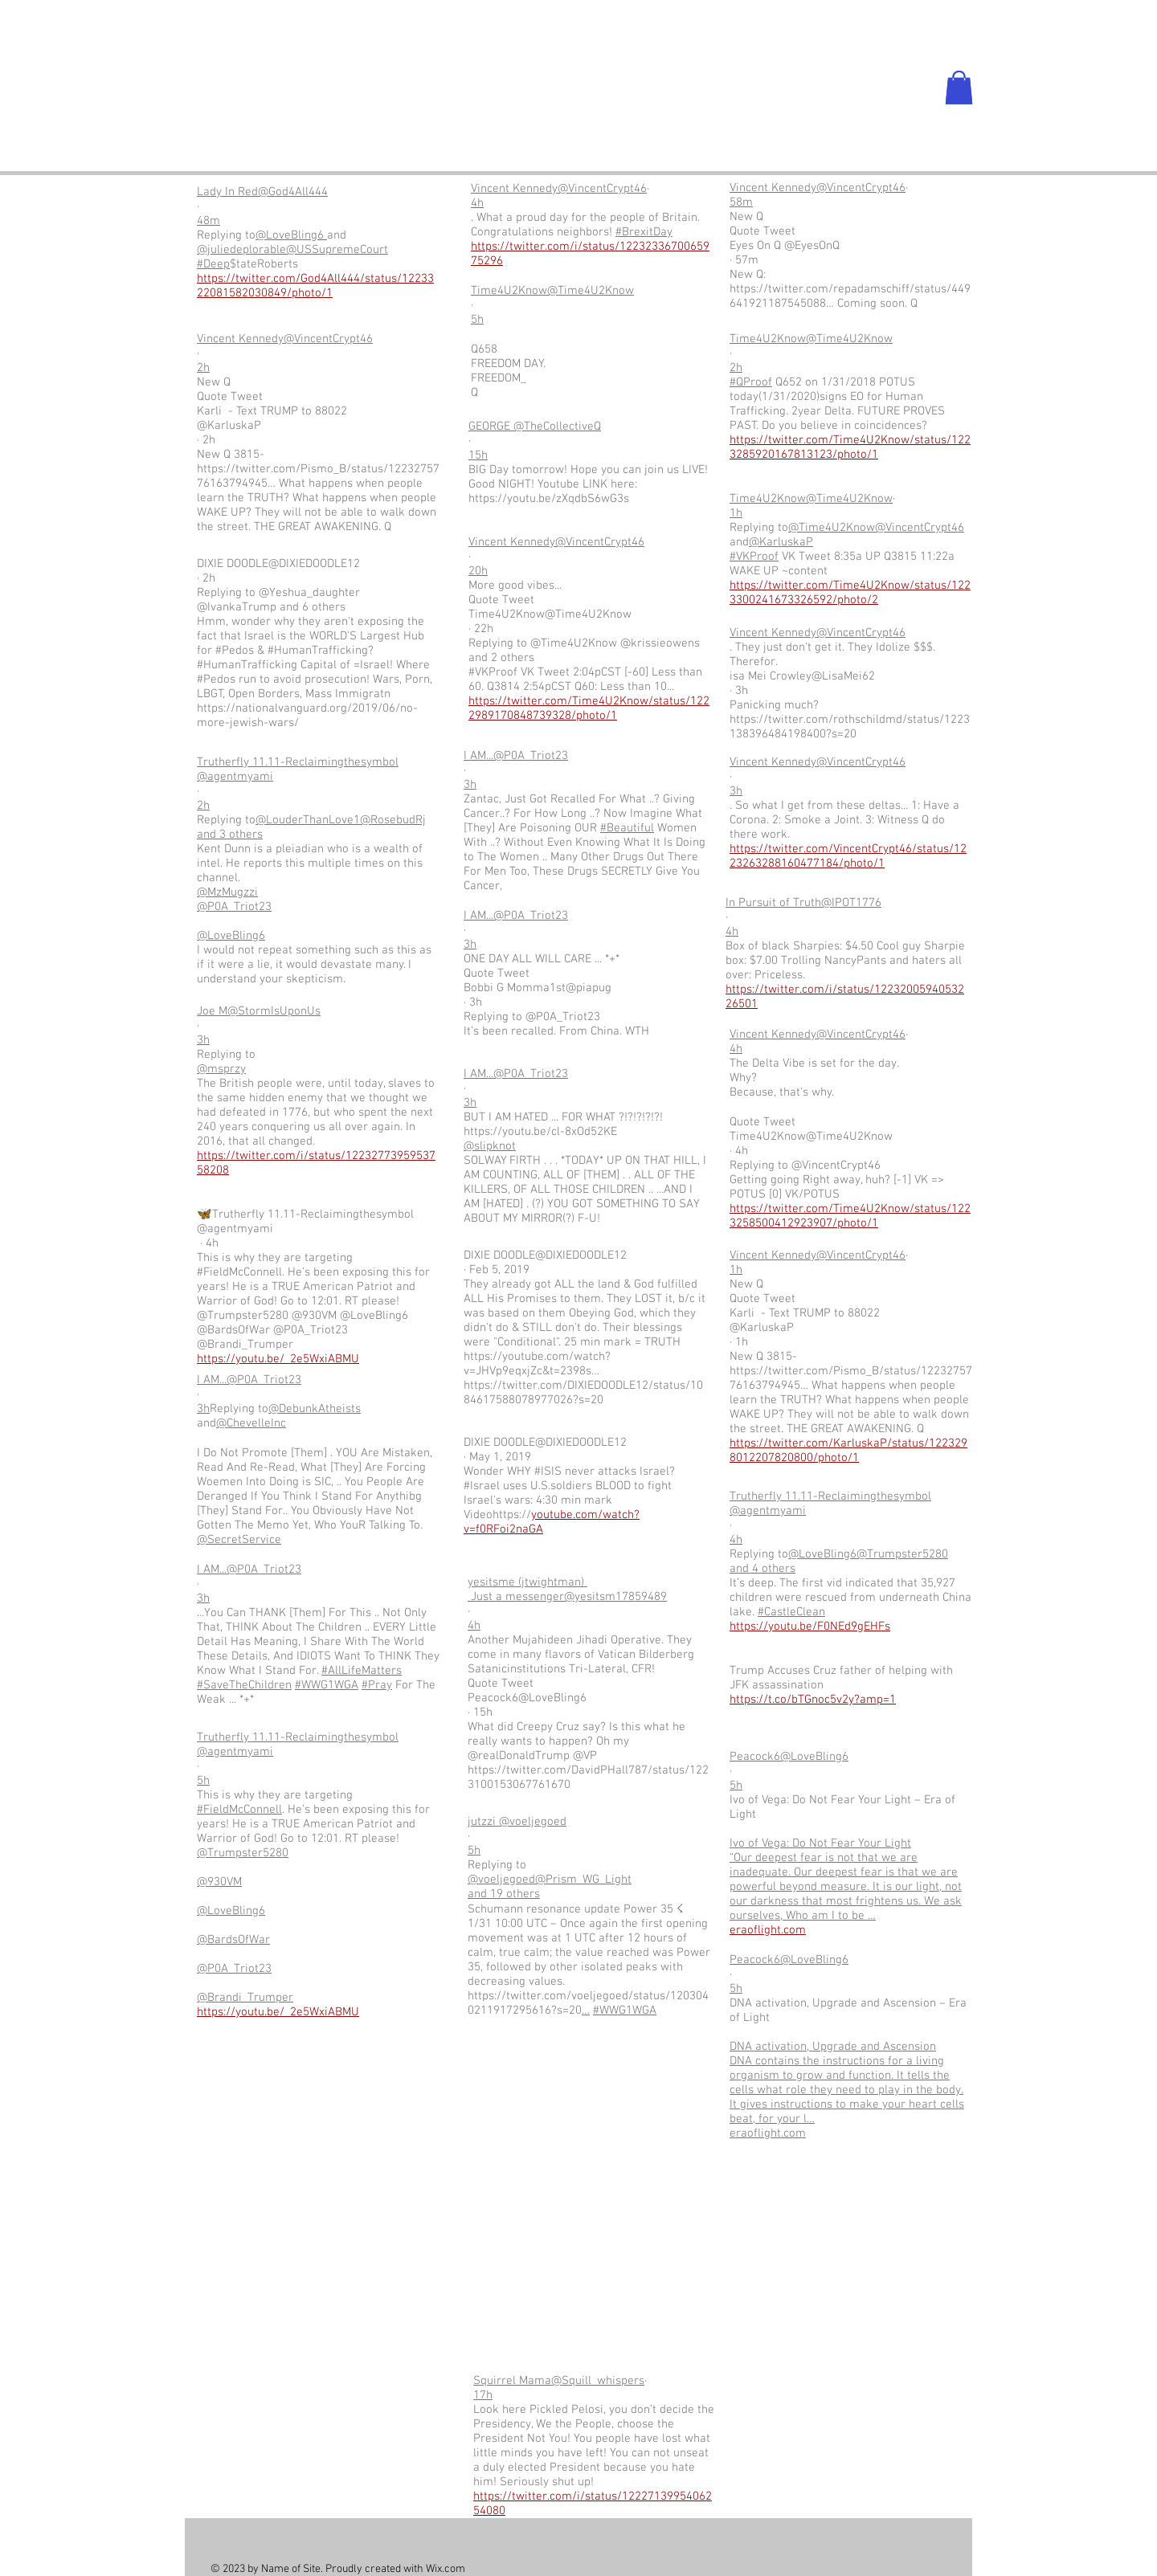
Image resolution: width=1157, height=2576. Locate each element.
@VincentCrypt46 (328, 339)
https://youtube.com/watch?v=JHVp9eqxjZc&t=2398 (537, 1363)
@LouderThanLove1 (308, 820)
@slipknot (490, 1146)
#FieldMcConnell (239, 1809)
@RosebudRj (393, 820)
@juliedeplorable (241, 250)
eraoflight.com (768, 2133)
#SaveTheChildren (244, 1685)
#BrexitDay (644, 232)
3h (203, 1040)
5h (477, 319)
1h (736, 513)
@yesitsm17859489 (615, 1597)
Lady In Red (227, 192)
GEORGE (490, 426)
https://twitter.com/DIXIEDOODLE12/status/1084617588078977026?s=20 (583, 1392)
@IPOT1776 (851, 903)
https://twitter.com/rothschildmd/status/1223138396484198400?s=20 (850, 726)
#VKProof (754, 556)
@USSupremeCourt (337, 250)
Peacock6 (755, 1756)
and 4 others (762, 1569)
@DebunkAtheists (314, 1409)
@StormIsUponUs (274, 1011)
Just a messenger (516, 1597)
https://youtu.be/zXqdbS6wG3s (548, 499)
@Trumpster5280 (242, 1853)
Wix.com (445, 2569)
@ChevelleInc (251, 1423)
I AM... (212, 1380)
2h (203, 368)
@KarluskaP (781, 542)
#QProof (751, 382)
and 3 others (230, 834)
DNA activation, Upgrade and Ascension (833, 2046)
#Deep (213, 264)
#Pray (377, 1685)
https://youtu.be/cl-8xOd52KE (540, 1132)
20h (478, 571)
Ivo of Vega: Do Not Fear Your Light (820, 1843)
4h (477, 203)
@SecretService (239, 1540)
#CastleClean (791, 1612)
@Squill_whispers (597, 2381)
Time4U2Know (509, 291)
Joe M (212, 1011)
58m (741, 202)
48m (208, 221)
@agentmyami (235, 777)
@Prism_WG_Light (583, 1879)
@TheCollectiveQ (557, 426)
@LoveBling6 (291, 235)
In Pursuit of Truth (773, 903)
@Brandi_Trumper (245, 1997)
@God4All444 (293, 192)
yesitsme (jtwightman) (527, 1582)
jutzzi (483, 1822)
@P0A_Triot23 (234, 907)
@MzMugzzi (227, 892)
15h (478, 455)
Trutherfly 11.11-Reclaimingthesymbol (298, 762)
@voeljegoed (532, 1822)
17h (483, 2395)
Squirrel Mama (512, 2381)
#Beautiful (627, 828)
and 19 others (504, 1894)
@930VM (219, 1882)
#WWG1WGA (326, 1685)
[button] (959, 87)
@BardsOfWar (233, 1940)
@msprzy (221, 1069)
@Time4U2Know (590, 291)
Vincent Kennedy (240, 339)
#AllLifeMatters (361, 1671)
